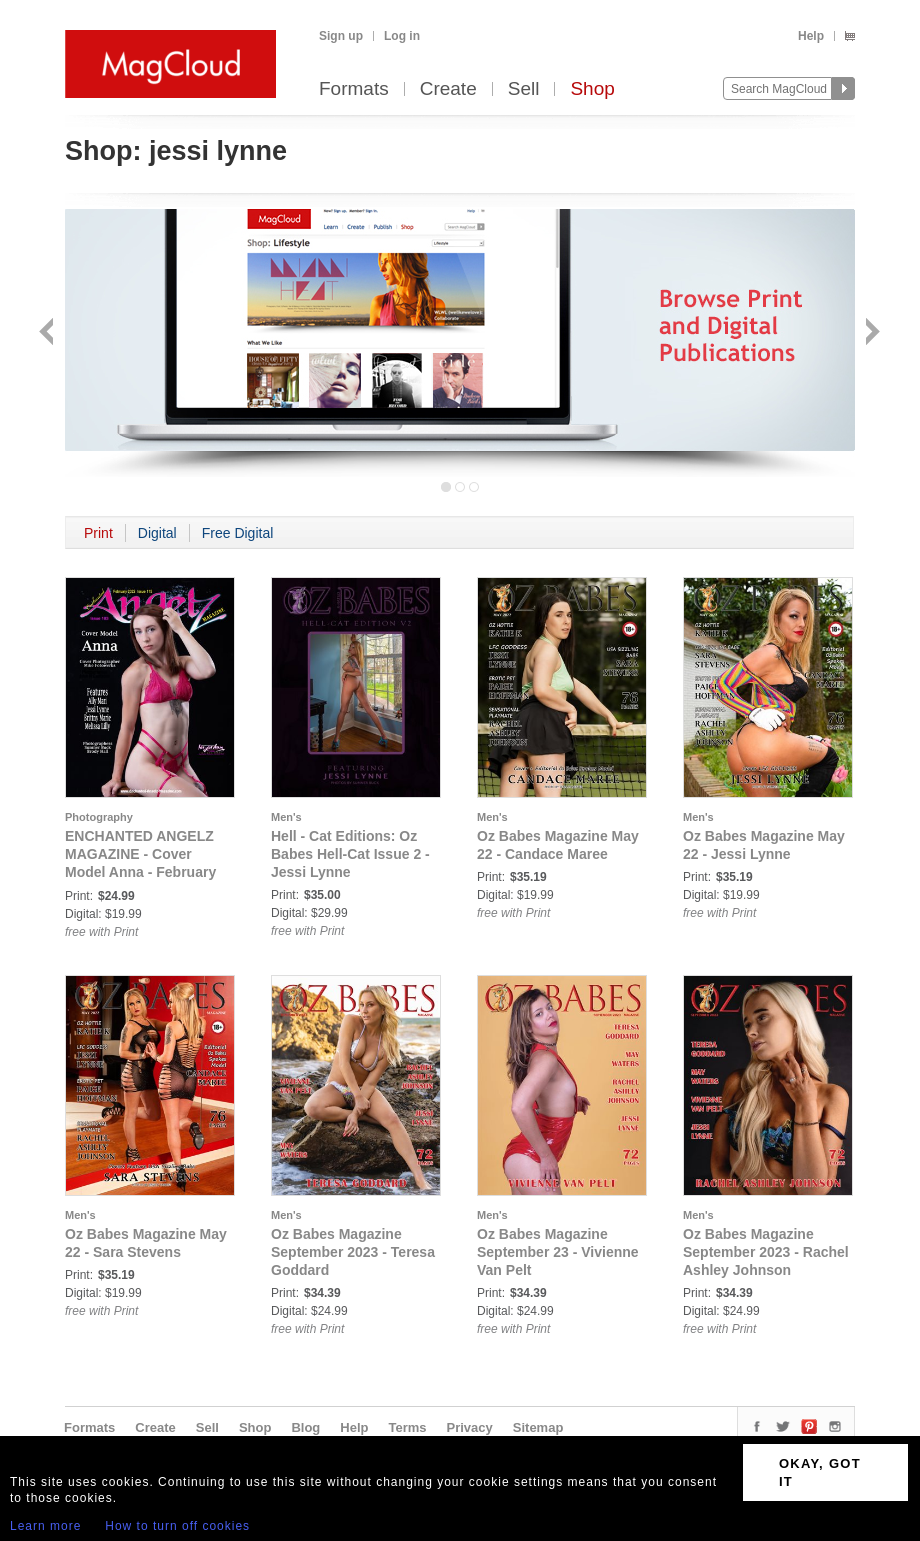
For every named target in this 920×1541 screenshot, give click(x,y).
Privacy (470, 1427)
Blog (305, 1427)
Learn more (45, 1526)
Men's (286, 817)
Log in (402, 36)
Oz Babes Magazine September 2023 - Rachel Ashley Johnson (766, 1252)
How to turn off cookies (177, 1526)
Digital (157, 533)
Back (48, 333)
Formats (354, 89)
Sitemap (538, 1427)
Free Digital (238, 533)
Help (811, 36)
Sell (524, 89)
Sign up (341, 36)
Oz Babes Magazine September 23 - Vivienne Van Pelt (558, 1252)
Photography (99, 817)
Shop (592, 89)
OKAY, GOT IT (820, 1472)
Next (870, 333)
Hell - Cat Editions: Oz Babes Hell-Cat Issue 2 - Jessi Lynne (350, 854)
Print (98, 533)
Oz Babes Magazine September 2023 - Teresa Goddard (353, 1252)
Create (448, 89)
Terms (407, 1427)
